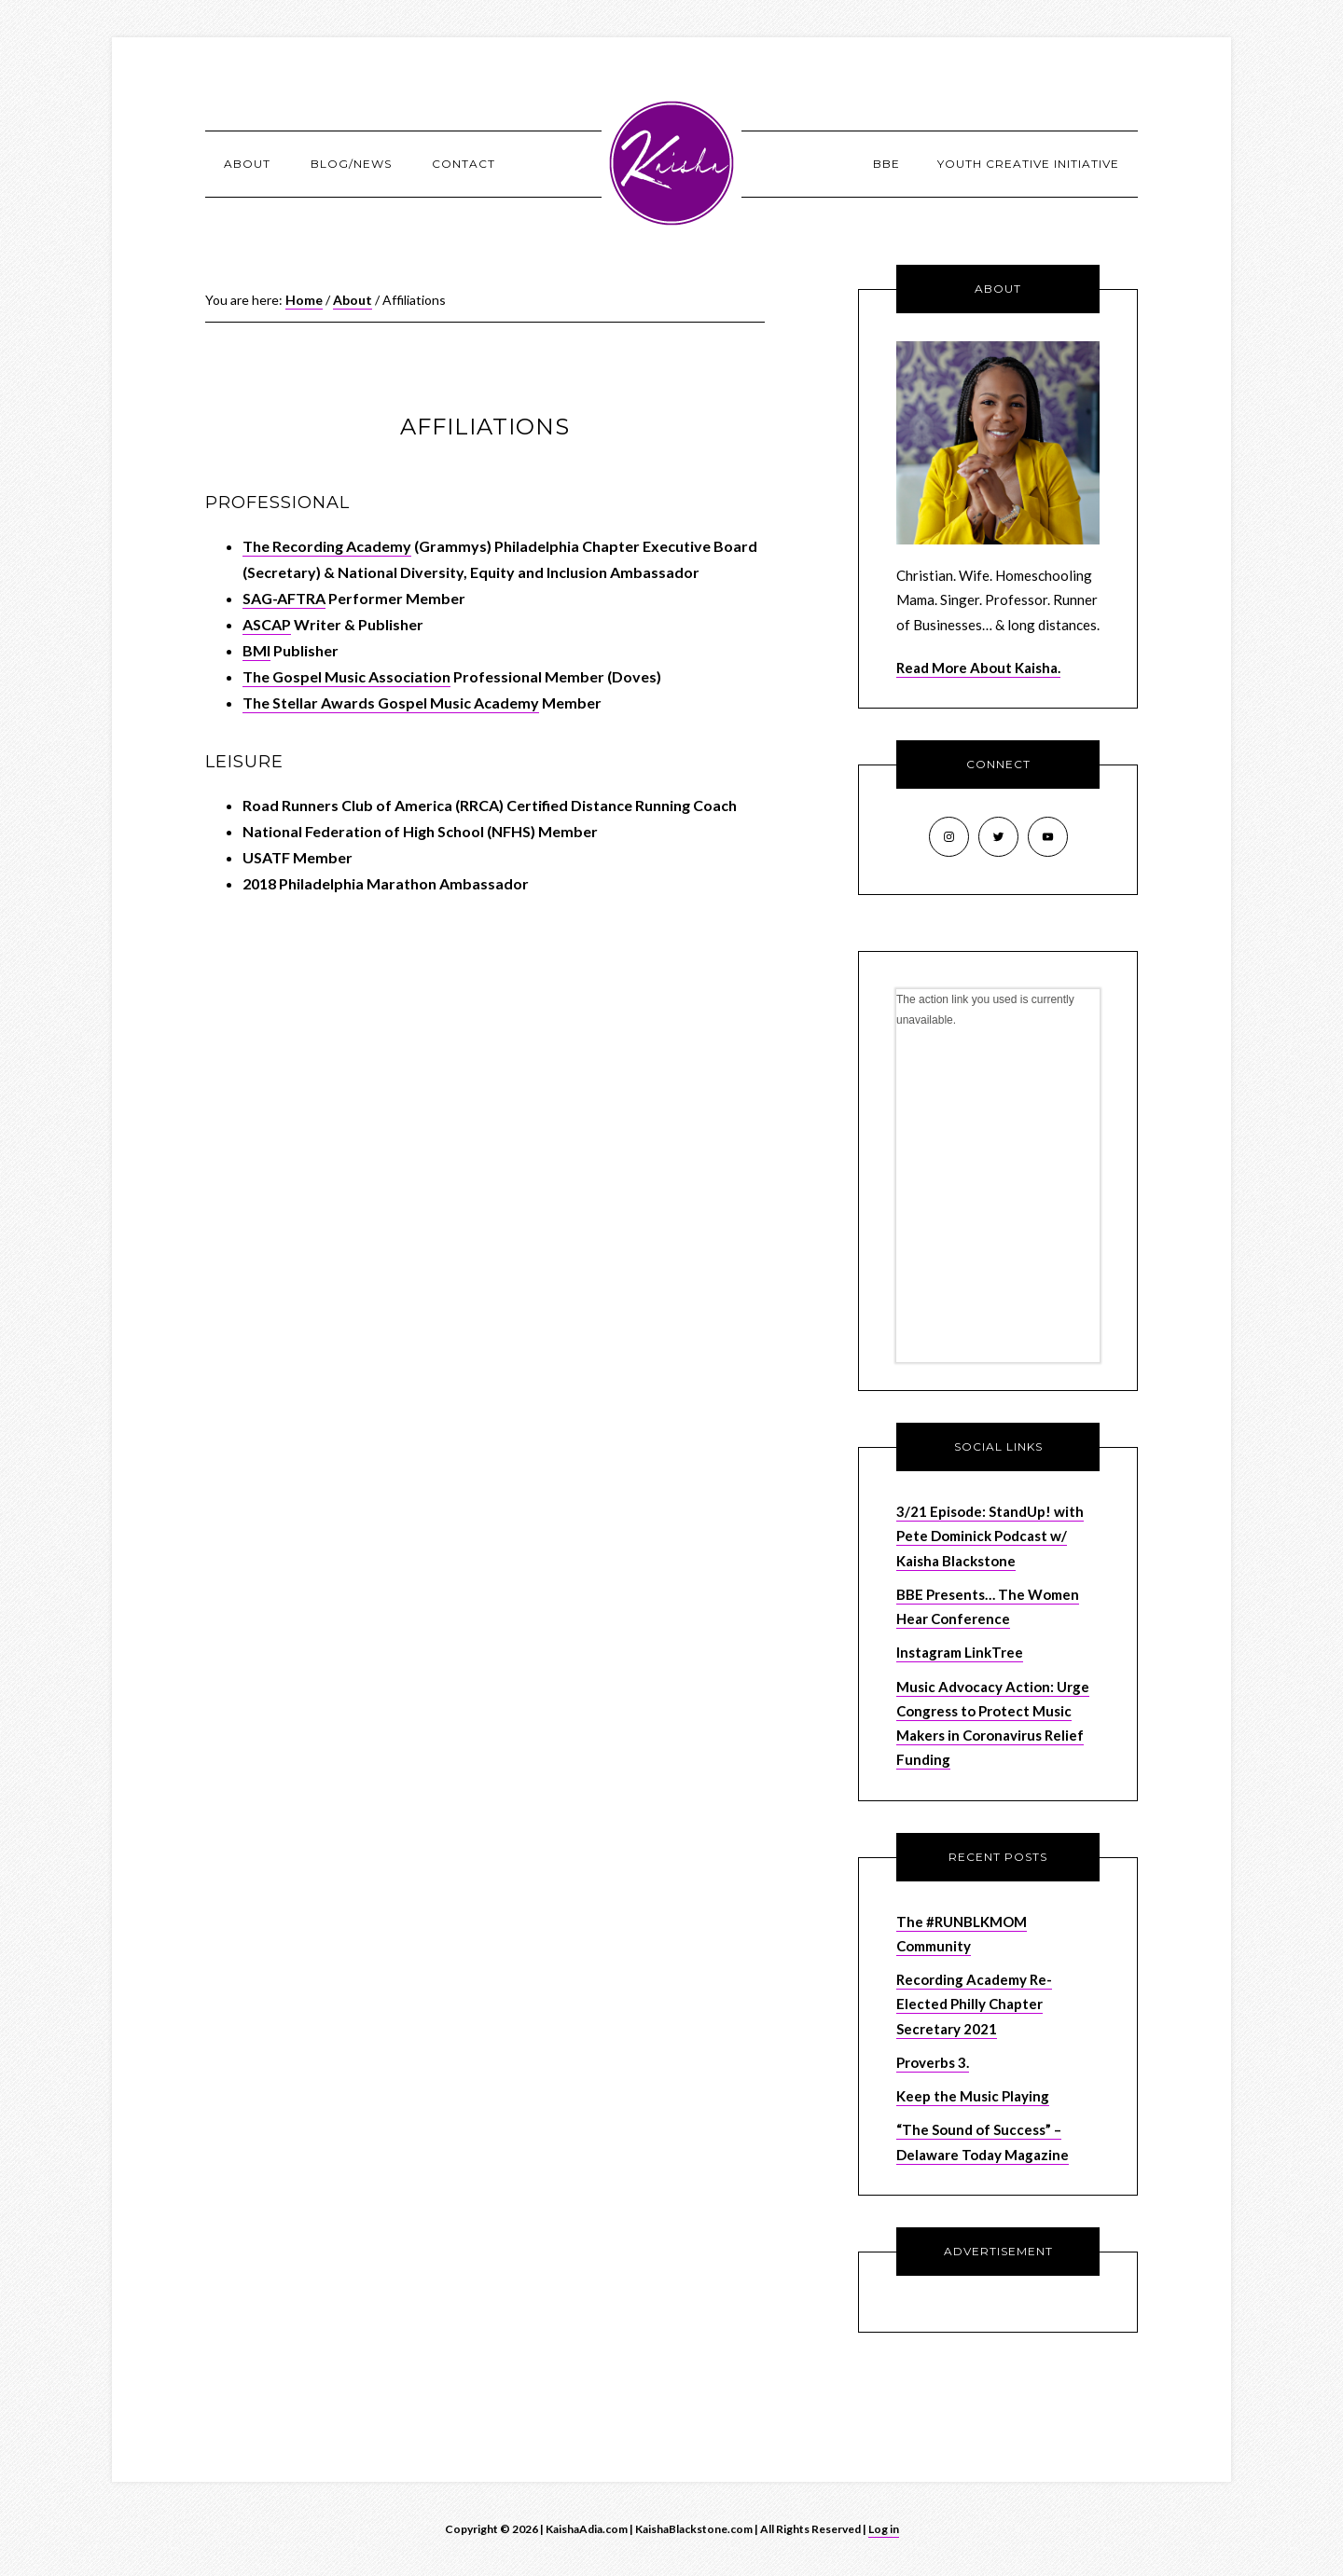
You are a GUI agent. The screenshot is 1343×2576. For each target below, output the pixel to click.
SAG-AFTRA (283, 598)
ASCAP (266, 624)
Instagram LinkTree (959, 1652)
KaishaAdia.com (671, 163)
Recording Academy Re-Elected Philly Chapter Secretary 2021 (974, 2004)
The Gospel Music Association (346, 676)
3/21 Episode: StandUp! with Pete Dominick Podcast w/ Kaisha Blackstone (990, 1536)
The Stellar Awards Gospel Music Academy (390, 702)
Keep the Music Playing (972, 2095)
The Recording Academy (326, 546)
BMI (256, 650)
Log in (883, 2529)
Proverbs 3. (932, 2062)
